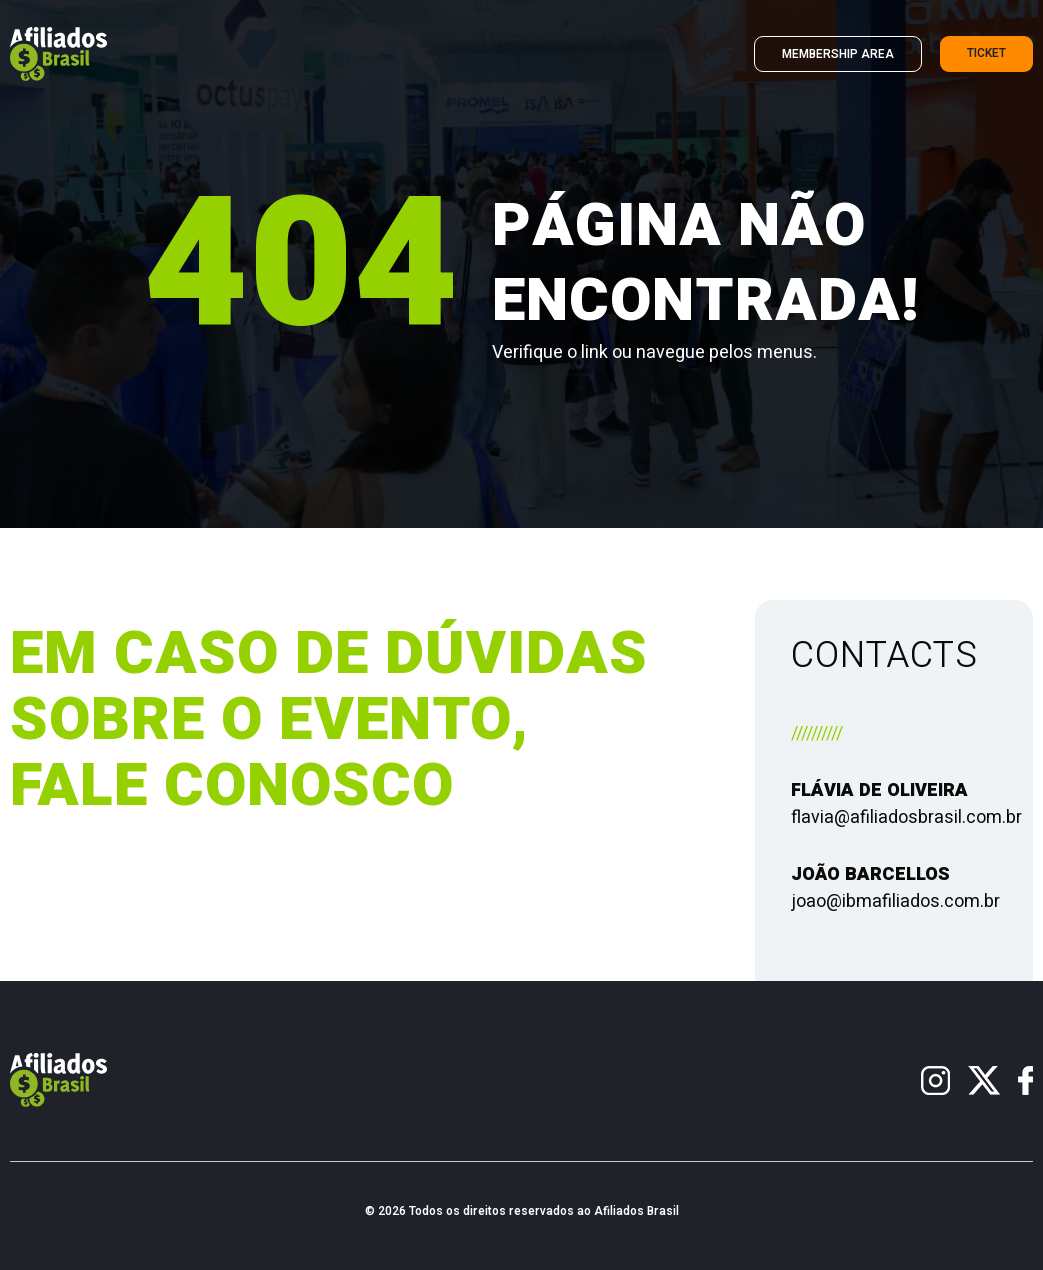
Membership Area (838, 54)
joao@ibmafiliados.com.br (895, 901)
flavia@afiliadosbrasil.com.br (906, 817)
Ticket (986, 53)
